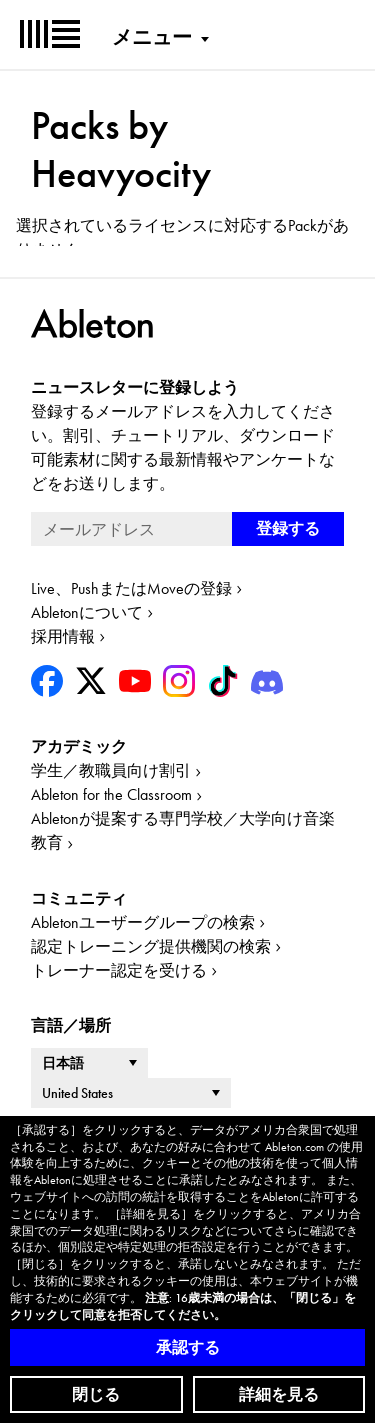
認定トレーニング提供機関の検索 (151, 946)
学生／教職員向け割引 (111, 770)
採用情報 (63, 636)
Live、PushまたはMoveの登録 (131, 588)
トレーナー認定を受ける (119, 970)
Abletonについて (87, 612)
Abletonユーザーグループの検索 (143, 922)
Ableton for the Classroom (111, 794)
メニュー (152, 37)
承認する (188, 1347)
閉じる (96, 1394)
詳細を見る (279, 1394)
